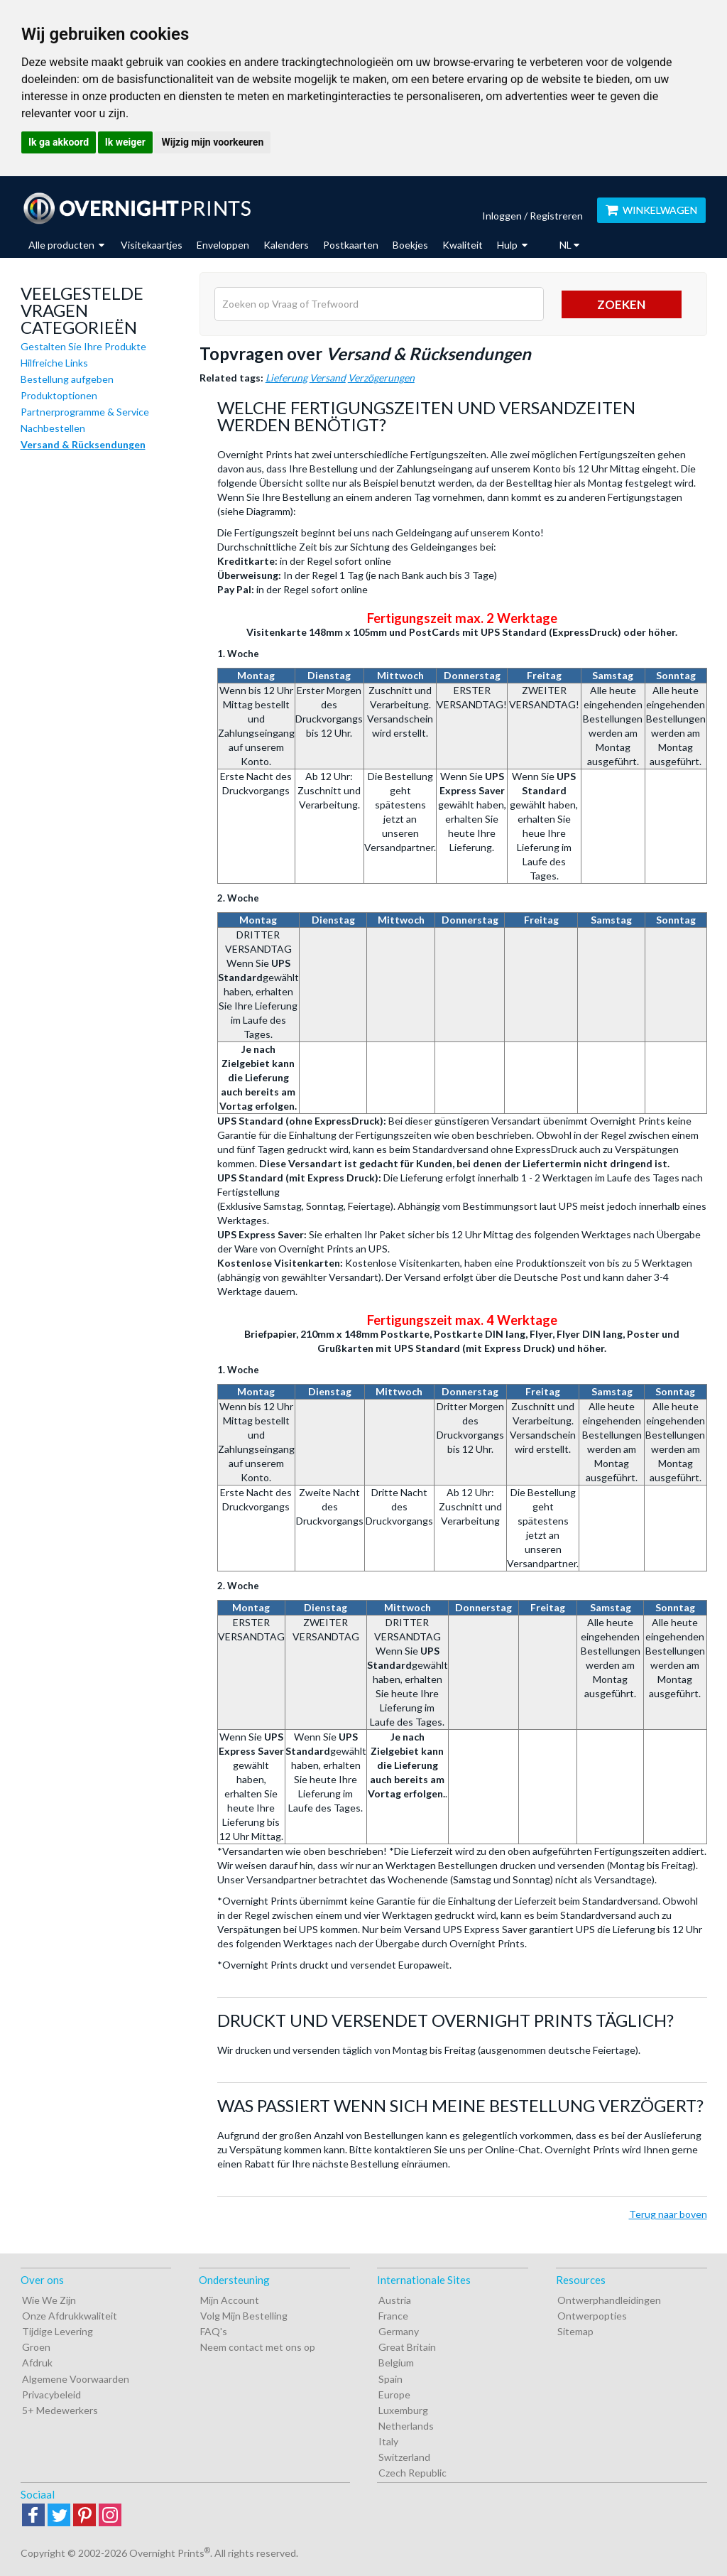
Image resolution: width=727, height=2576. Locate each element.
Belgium (396, 2362)
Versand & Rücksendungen (83, 444)
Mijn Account (229, 2300)
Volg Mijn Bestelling (244, 2316)
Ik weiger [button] (125, 142)
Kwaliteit (462, 245)
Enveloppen (223, 245)
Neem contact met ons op (257, 2347)
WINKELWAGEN (651, 210)
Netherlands (406, 2426)
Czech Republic (412, 2473)
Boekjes (410, 245)
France (393, 2316)
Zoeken (621, 304)
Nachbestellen (53, 428)
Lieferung (286, 378)
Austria (394, 2300)
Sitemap (575, 2331)
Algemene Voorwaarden (75, 2379)
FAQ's (213, 2331)
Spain (390, 2379)
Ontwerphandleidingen (609, 2300)
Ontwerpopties (592, 2316)
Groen (36, 2347)
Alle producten (66, 245)
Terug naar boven (668, 2214)
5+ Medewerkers (60, 2410)
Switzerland (404, 2457)
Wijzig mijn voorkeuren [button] (212, 142)
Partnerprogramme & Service (85, 412)
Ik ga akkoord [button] (58, 142)
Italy (388, 2441)
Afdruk (37, 2362)
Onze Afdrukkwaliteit (69, 2316)
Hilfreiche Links (54, 363)
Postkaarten (350, 245)
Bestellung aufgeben (67, 379)
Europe (394, 2394)
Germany (398, 2331)
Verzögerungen (381, 378)
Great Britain (407, 2347)
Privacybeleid (51, 2394)
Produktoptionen (59, 395)
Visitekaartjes (151, 245)
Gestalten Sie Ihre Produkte (83, 346)
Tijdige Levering (57, 2331)
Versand (328, 378)
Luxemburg (403, 2410)
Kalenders (286, 245)
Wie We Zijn (49, 2300)
